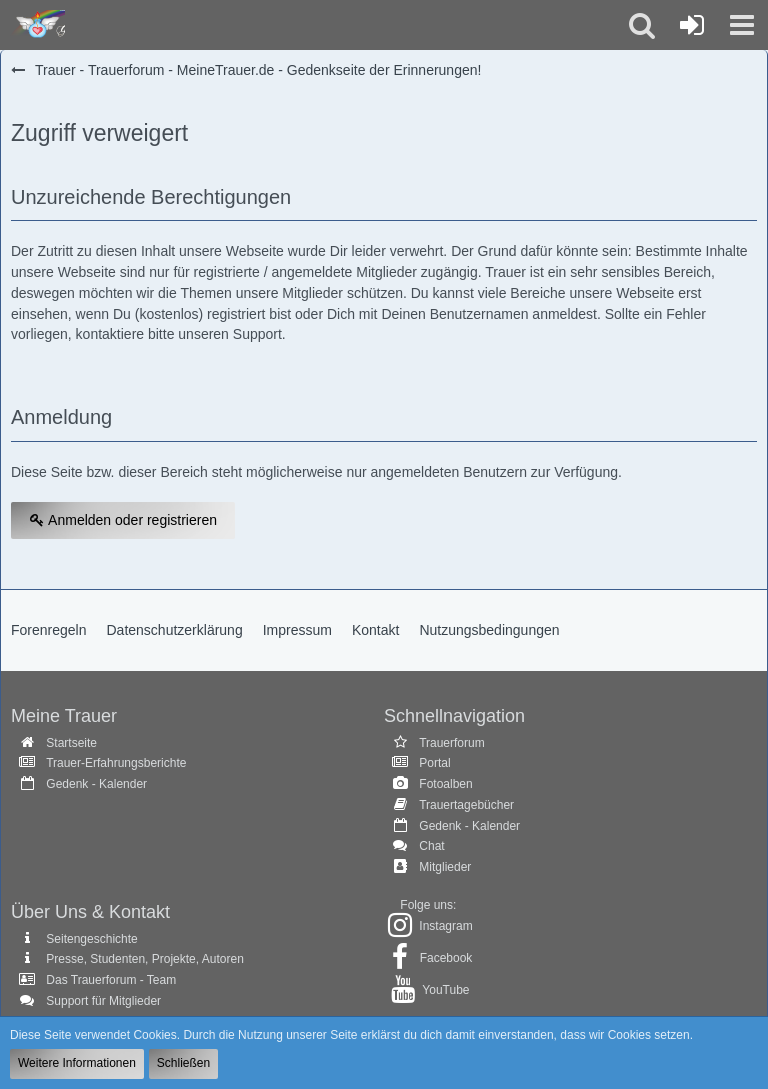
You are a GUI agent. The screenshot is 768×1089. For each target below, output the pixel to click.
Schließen (183, 1063)
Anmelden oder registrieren (123, 520)
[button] (742, 25)
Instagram (445, 926)
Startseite (71, 743)
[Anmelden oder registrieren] (692, 25)
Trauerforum (452, 743)
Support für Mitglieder (103, 1001)
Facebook (446, 958)
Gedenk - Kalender (96, 784)
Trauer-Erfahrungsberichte (116, 763)
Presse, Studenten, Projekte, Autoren (144, 959)
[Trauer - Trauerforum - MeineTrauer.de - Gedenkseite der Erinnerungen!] (37, 25)
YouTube (445, 990)
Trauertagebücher (466, 805)
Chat (431, 846)
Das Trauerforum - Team (111, 980)
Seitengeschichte (91, 939)
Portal (434, 763)
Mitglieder (445, 867)
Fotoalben (445, 784)
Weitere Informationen (77, 1063)
